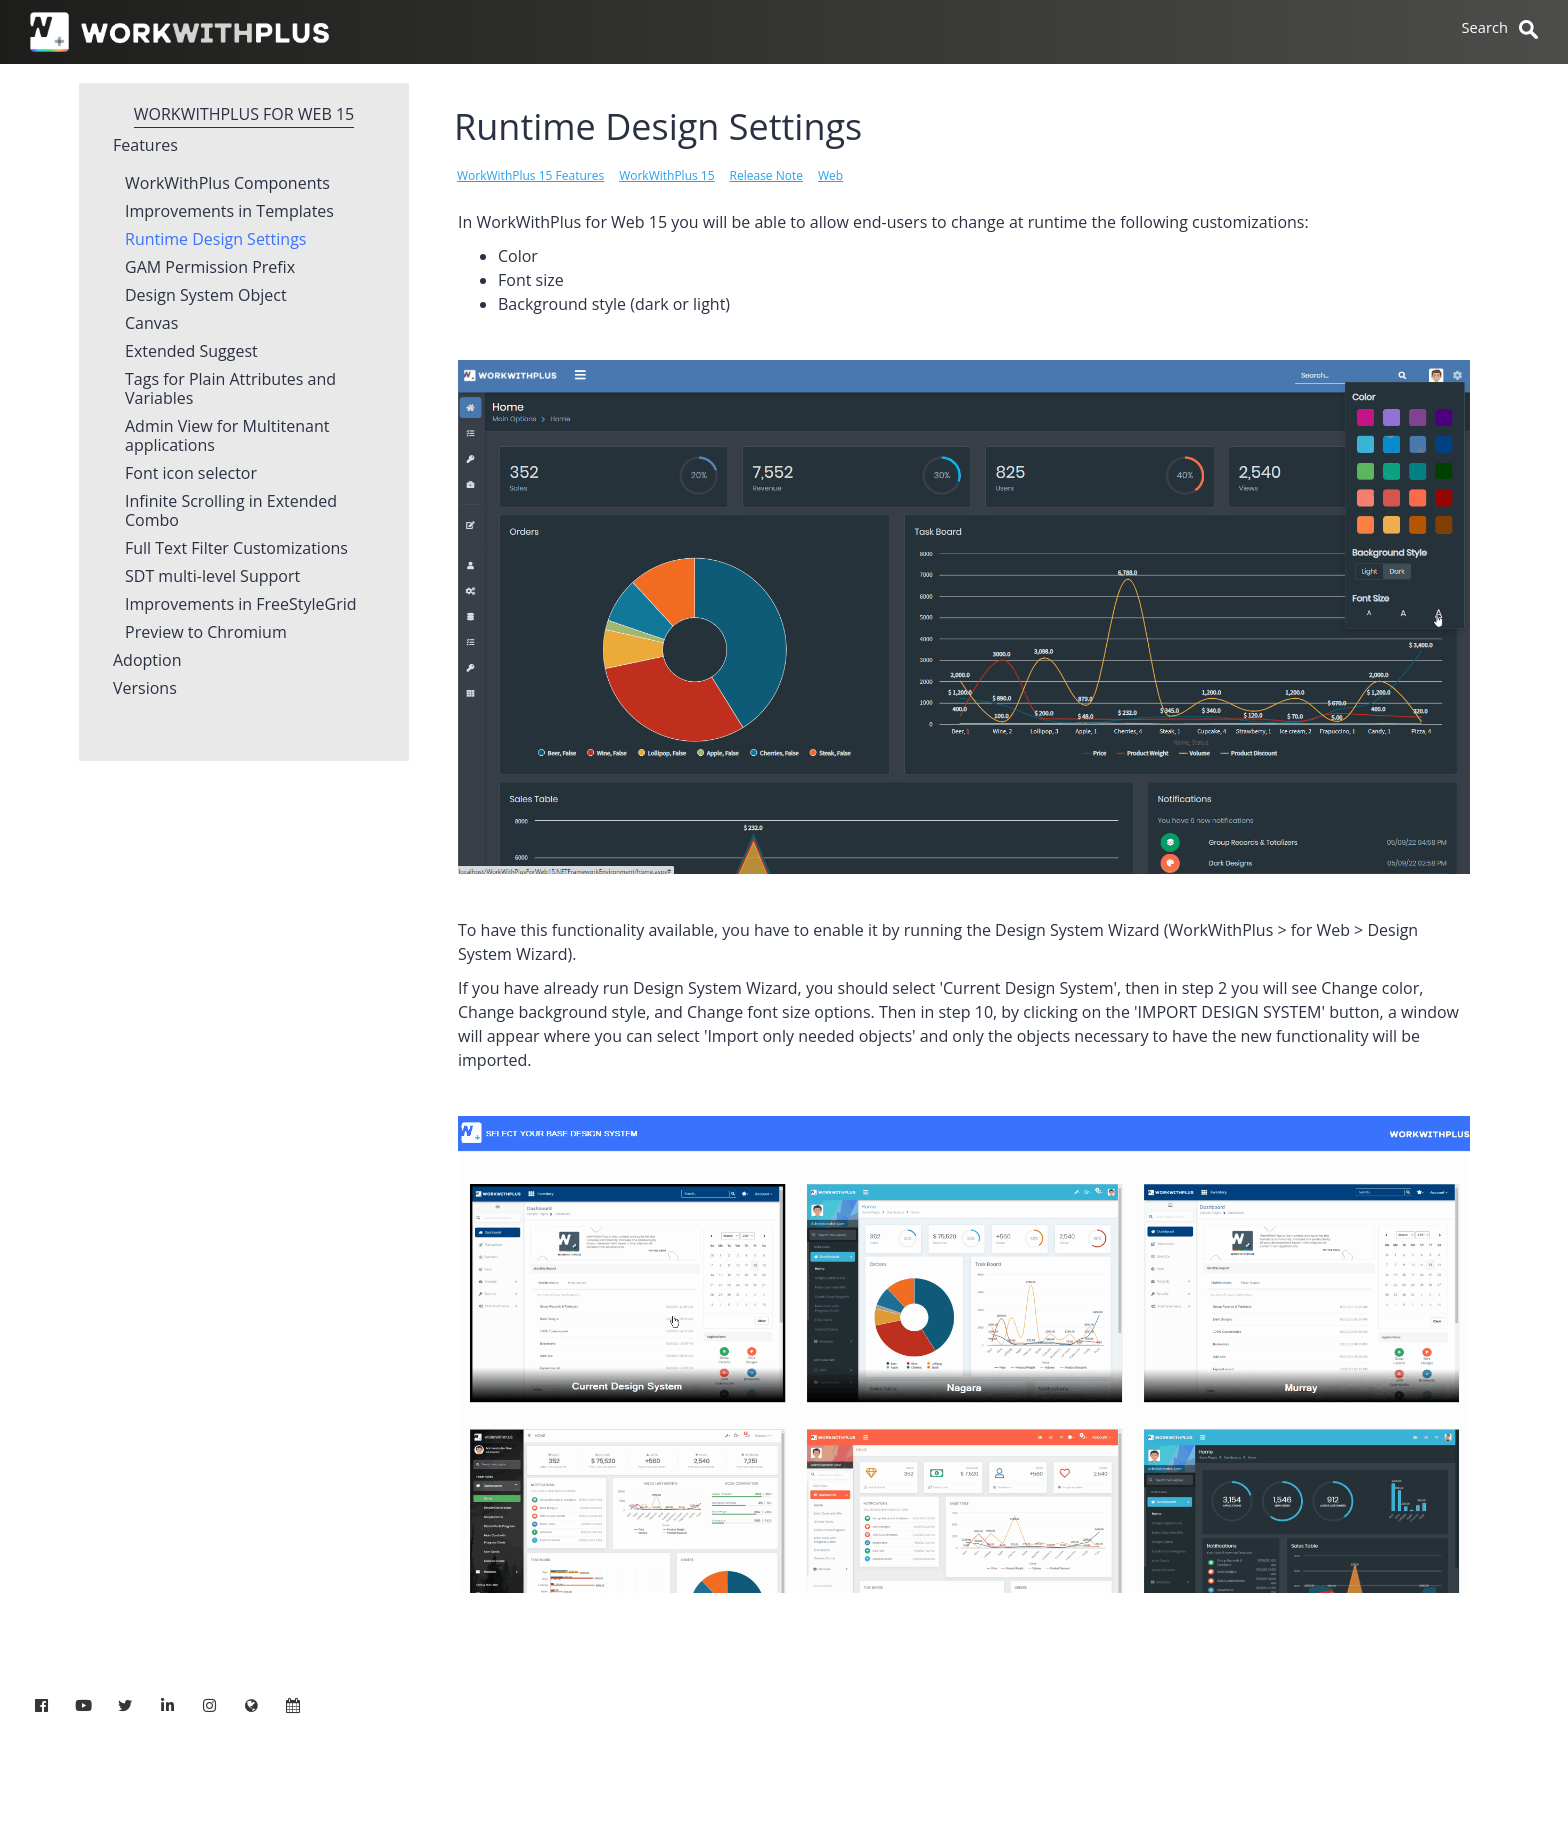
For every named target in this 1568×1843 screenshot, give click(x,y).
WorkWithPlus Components (227, 184)
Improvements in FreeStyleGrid (241, 605)
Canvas (151, 324)
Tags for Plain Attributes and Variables (230, 389)
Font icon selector (191, 474)
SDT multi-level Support (212, 577)
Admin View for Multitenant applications (227, 436)
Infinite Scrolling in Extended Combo (231, 511)
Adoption (147, 661)
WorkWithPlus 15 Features (530, 175)
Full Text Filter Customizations (236, 549)
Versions (145, 689)
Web (830, 175)
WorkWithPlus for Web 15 (244, 114)
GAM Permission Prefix (210, 268)
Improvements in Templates (229, 212)
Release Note (766, 175)
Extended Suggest (191, 352)
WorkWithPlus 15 (666, 175)
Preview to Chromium (206, 633)
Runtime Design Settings (215, 240)
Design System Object (206, 296)
